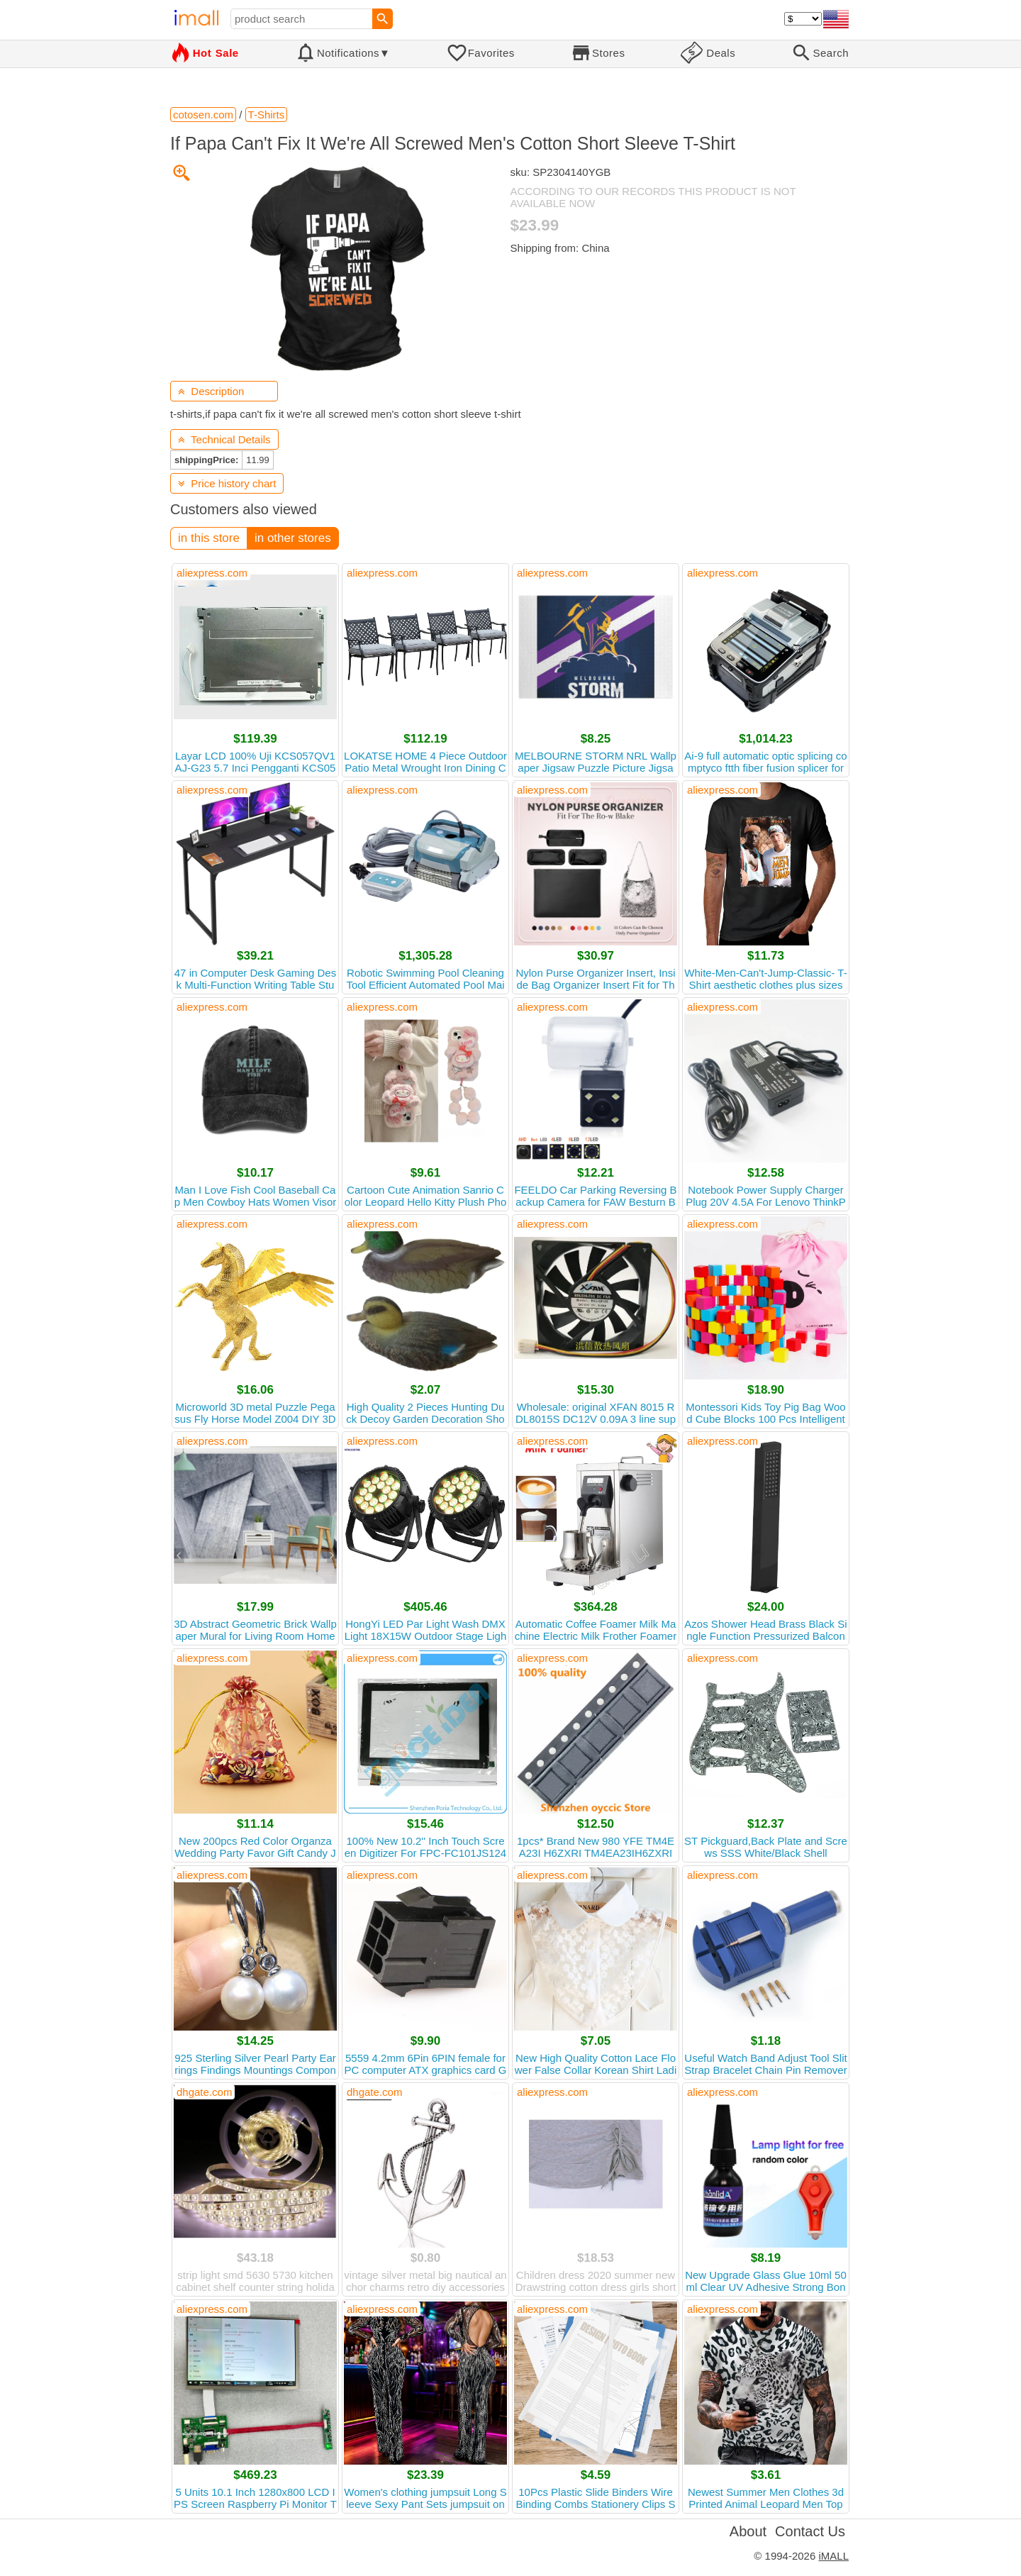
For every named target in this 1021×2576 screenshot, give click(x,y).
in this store (209, 538)
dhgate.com (204, 2092)
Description (211, 391)
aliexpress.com (212, 573)
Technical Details (224, 439)
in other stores (293, 538)
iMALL (833, 2556)
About (748, 2531)
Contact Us (810, 2531)
